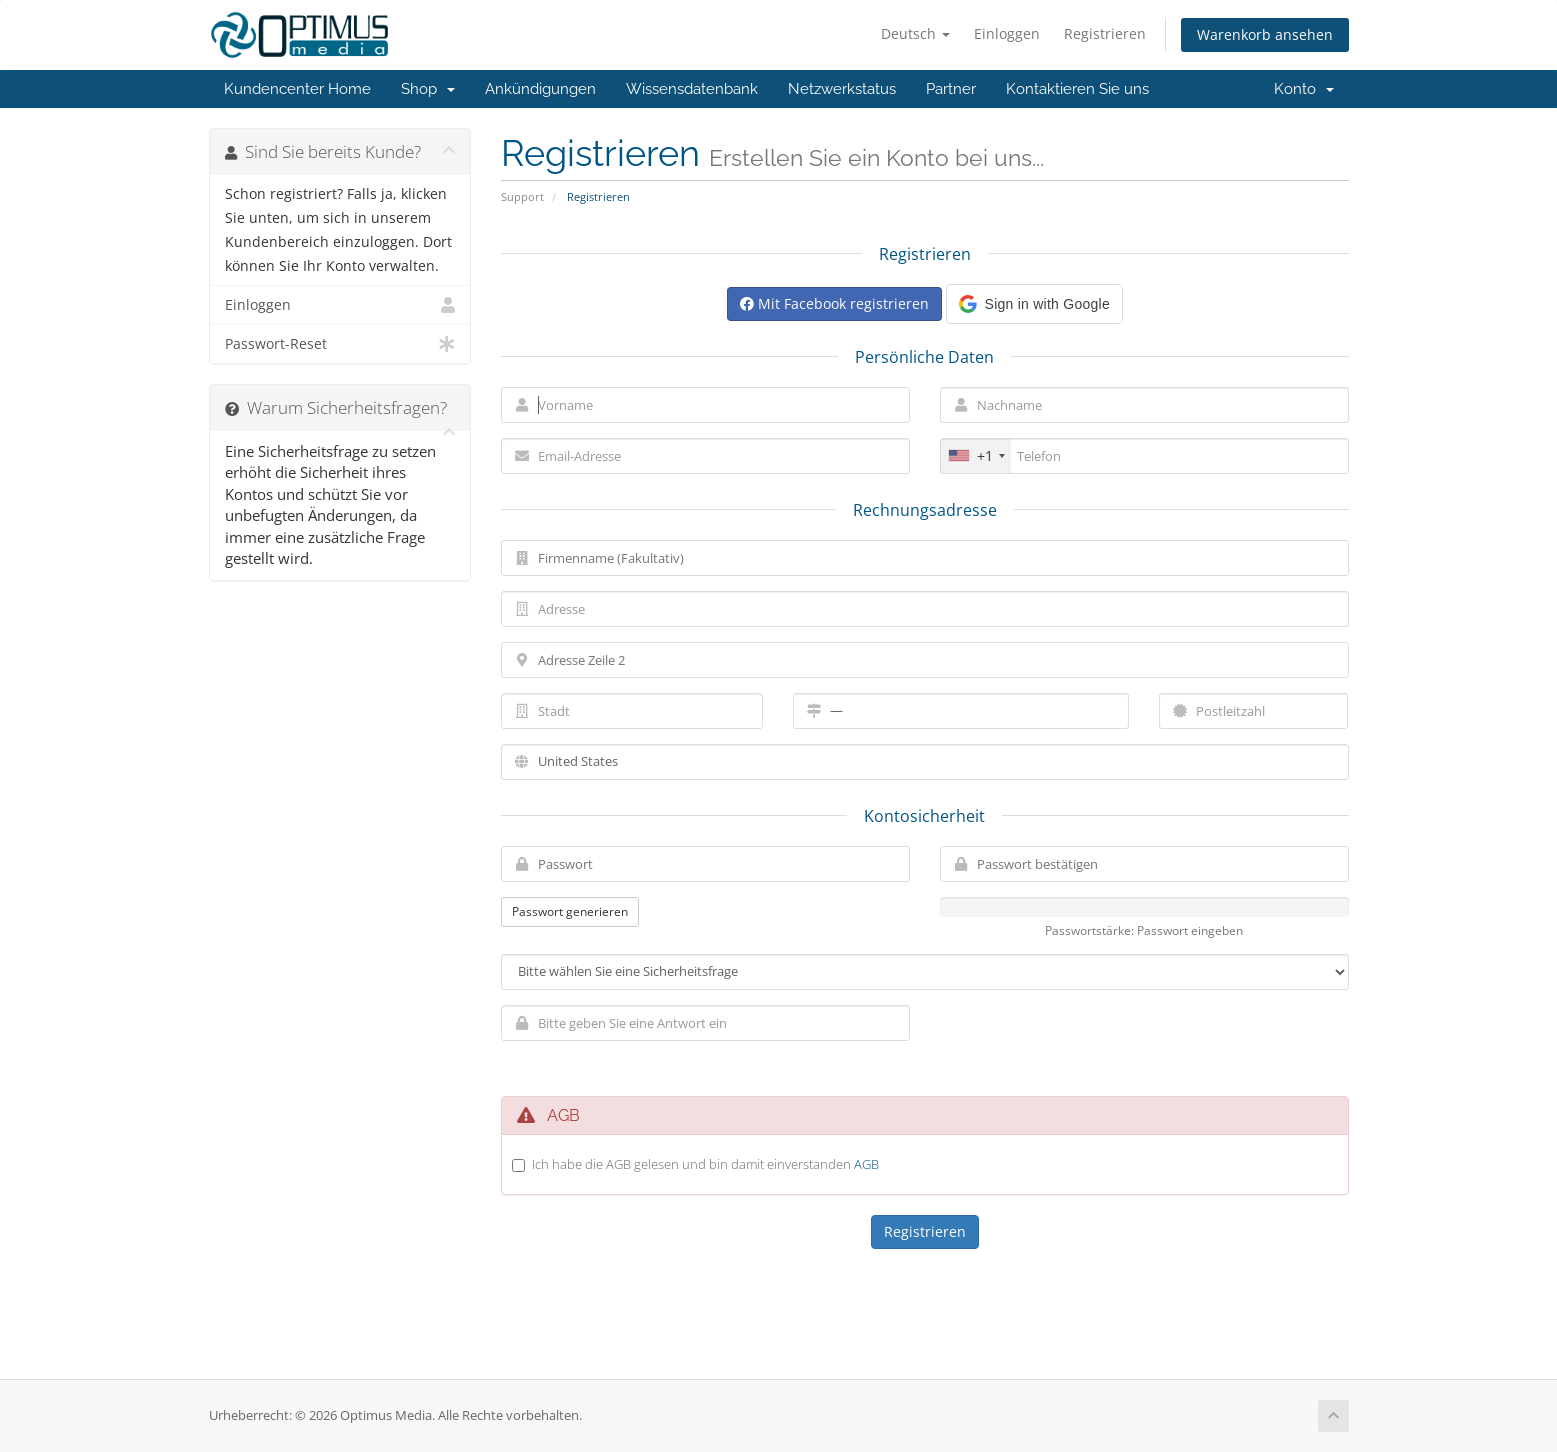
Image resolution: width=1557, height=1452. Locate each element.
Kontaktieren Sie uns (1077, 89)
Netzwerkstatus (842, 89)
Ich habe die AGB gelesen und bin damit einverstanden (705, 1164)
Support (522, 196)
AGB (866, 1164)
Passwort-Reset (340, 344)
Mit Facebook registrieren (834, 303)
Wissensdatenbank (692, 89)
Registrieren (1105, 33)
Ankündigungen (540, 89)
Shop (428, 89)
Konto (1304, 89)
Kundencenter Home (297, 89)
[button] (1034, 304)
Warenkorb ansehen (1265, 34)
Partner (951, 89)
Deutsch (915, 33)
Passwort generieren (570, 911)
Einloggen (1007, 33)
